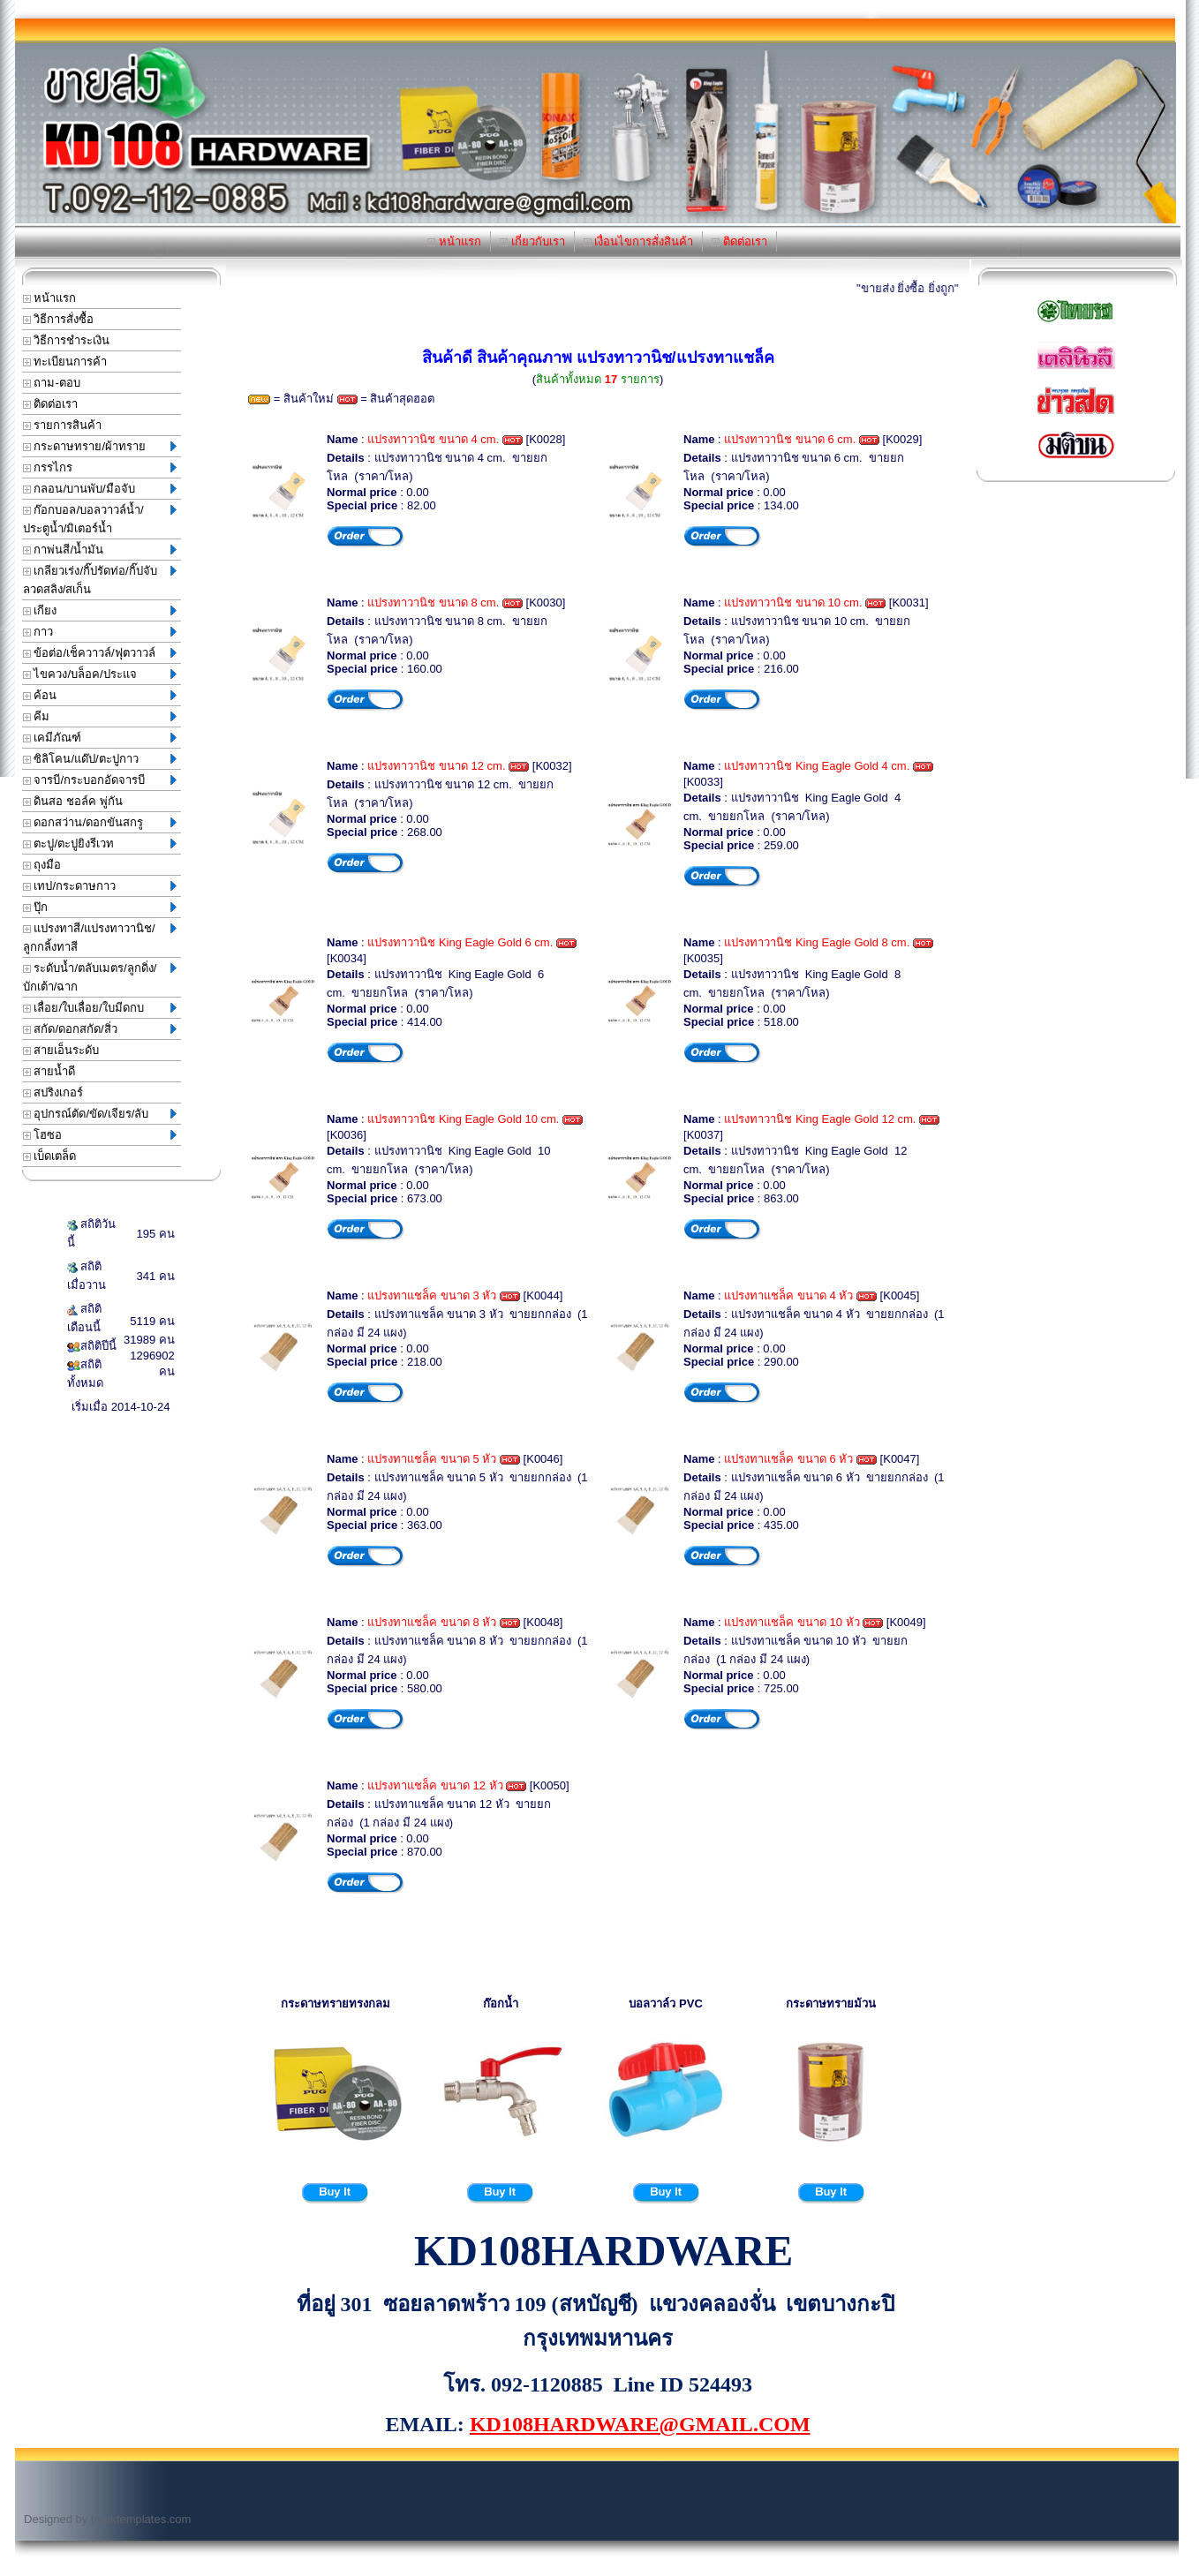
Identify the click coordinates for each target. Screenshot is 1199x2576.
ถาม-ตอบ (51, 382)
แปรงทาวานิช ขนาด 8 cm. (433, 602)
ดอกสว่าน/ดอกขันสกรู (100, 822)
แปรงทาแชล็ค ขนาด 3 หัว (431, 1295)
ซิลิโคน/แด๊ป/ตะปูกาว (100, 758)
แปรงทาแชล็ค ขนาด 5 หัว (431, 1458)
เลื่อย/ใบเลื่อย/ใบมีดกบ (100, 1007)
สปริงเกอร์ (53, 1092)
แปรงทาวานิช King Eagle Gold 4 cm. (816, 765)
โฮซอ (100, 1134)
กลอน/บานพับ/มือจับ (100, 488)
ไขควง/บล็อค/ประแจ (100, 674)
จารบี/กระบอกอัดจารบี (100, 780)
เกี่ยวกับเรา (532, 241)
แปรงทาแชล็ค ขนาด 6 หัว (788, 1458)
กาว (100, 631)
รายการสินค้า (62, 425)
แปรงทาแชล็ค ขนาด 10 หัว (791, 1622)
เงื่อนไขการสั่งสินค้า (639, 241)
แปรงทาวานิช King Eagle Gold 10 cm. (463, 1119)
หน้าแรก (454, 241)
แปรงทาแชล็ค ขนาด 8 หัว (431, 1622)
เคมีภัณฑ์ (100, 737)
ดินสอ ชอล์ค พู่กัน (73, 801)
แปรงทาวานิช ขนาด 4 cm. (433, 439)
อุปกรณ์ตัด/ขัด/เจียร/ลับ (100, 1113)
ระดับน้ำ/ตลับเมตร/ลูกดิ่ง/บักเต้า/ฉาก (100, 977)
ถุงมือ (42, 864)
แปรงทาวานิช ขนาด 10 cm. (793, 602)
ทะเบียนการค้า (65, 361)
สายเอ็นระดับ (61, 1050)
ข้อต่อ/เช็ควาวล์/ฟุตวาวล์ (100, 652)
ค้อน (100, 695)
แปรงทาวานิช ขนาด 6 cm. (790, 439)
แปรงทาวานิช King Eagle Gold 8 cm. (816, 942)
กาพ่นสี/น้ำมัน (100, 549)
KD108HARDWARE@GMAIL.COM (640, 2424)
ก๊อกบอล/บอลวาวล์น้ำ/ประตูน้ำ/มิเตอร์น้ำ (100, 519)
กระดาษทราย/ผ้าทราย (100, 446)
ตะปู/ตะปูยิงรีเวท (100, 843)
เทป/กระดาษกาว (100, 886)
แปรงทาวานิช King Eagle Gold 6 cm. (460, 942)
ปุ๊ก (100, 907)
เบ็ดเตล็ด (50, 1156)
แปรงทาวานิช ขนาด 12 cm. (436, 765)
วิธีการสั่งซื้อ (58, 319)
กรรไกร (100, 467)
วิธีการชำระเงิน (66, 340)
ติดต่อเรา (739, 241)
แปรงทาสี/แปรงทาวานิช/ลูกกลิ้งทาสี (100, 937)
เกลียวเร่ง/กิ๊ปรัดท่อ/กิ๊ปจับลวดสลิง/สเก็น (100, 580)
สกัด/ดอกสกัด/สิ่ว (100, 1029)
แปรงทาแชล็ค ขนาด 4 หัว (788, 1295)
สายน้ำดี (49, 1071)
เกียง (100, 610)
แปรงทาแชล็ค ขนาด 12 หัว (434, 1785)
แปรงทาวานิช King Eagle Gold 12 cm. (820, 1119)
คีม (100, 716)
